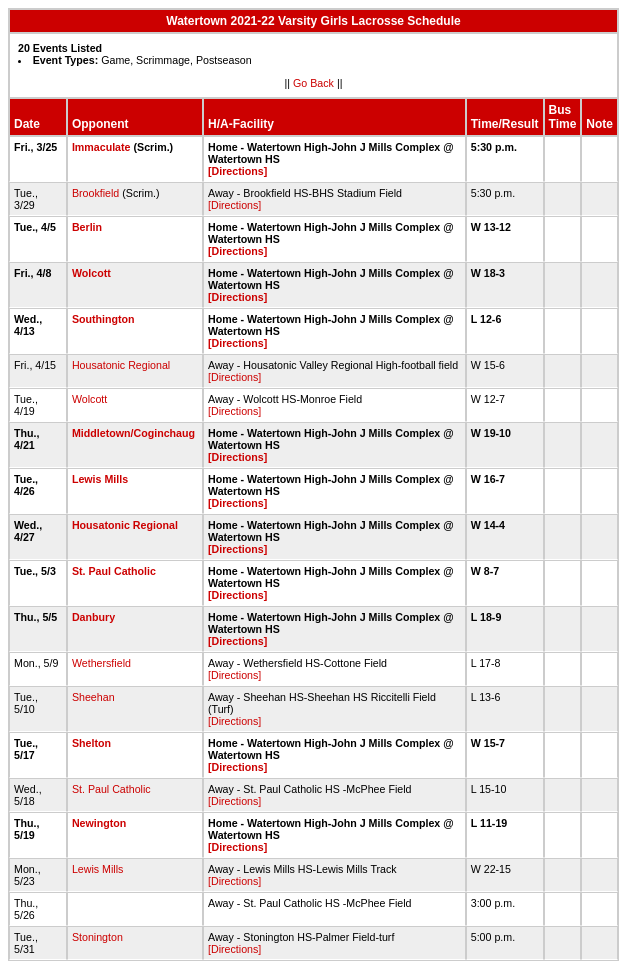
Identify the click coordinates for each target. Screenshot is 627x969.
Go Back (313, 83)
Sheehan (93, 697)
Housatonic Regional (121, 365)
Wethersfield (101, 663)
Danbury (93, 617)
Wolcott (91, 273)
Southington (103, 319)
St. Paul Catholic (114, 571)
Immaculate (101, 147)
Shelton (91, 743)
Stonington (97, 937)
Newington (99, 823)
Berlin (87, 227)
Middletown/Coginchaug (133, 433)
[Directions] (237, 171)
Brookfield (95, 193)
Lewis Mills (100, 479)
